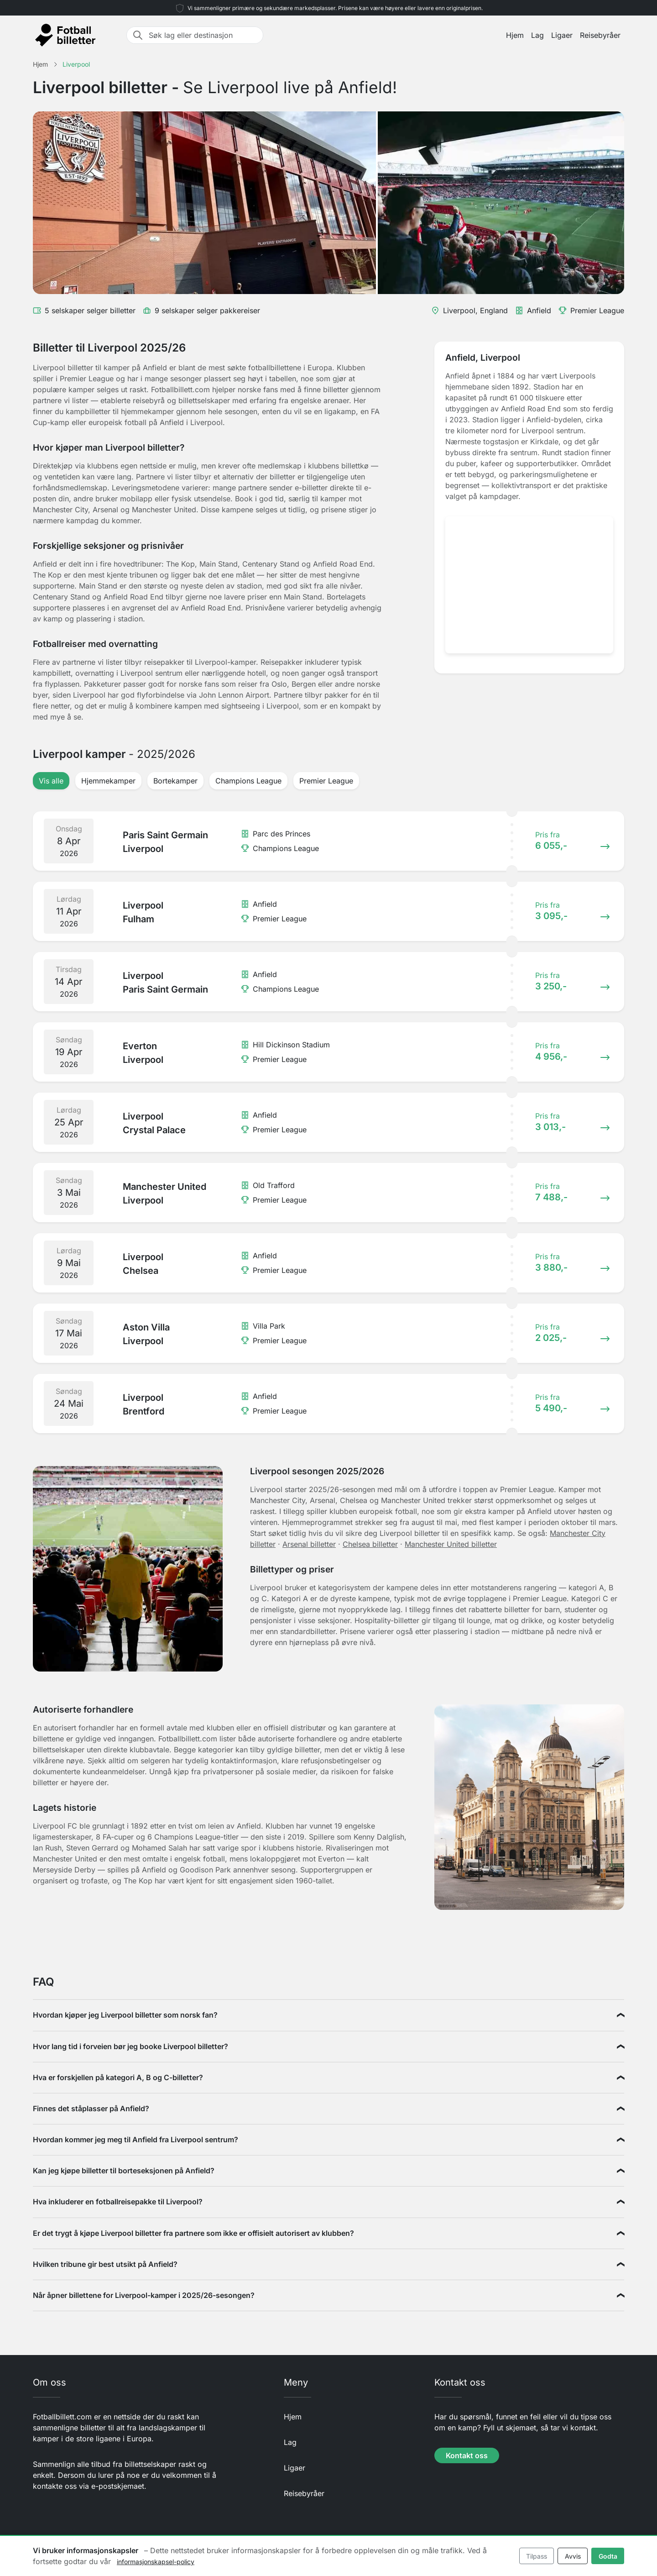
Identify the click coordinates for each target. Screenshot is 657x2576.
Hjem (515, 35)
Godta (608, 2556)
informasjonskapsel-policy (155, 2561)
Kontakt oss (467, 2455)
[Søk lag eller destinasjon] (203, 35)
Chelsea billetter (370, 1544)
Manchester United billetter (451, 1544)
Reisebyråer (600, 35)
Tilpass (536, 2556)
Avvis (573, 2556)
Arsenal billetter (309, 1544)
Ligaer (562, 35)
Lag (537, 35)
